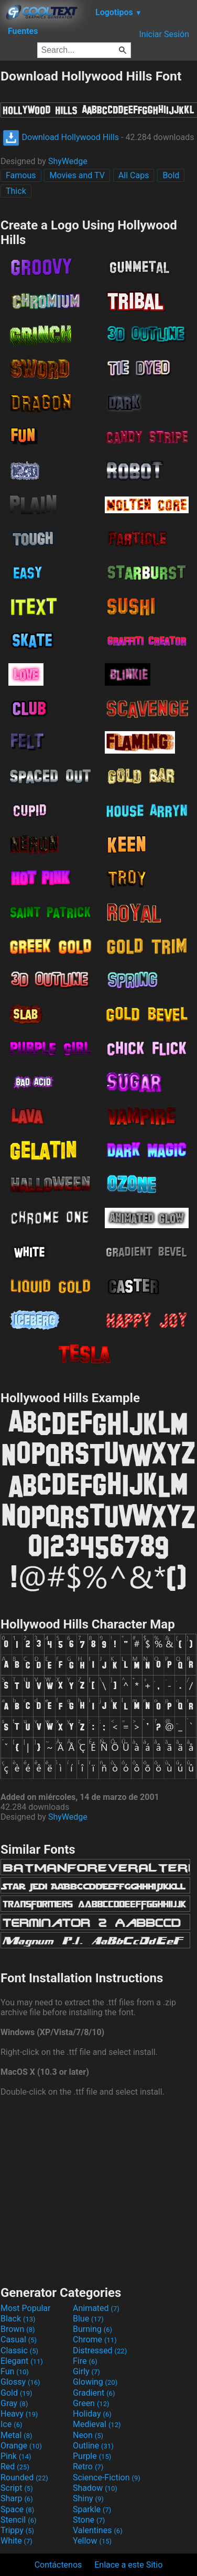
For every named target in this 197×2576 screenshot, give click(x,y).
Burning (92, 2329)
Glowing (95, 2382)
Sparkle (92, 2509)
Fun (15, 2371)
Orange (21, 2446)
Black (18, 2319)
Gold (16, 2393)
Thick (16, 191)
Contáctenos (58, 2565)
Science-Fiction (106, 2477)
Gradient (94, 2393)
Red (15, 2466)
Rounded (24, 2477)
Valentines (98, 2530)
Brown (18, 2329)
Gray (14, 2403)
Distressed (100, 2350)
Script (17, 2488)
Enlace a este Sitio (128, 2565)
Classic (19, 2350)
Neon (88, 2435)
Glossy (20, 2382)
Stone (89, 2520)
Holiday (92, 2414)
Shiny (88, 2498)
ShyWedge (67, 161)
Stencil (18, 2520)
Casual (19, 2339)
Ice (11, 2424)
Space (17, 2509)
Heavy (19, 2414)
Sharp (17, 2498)
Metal (16, 2435)
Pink (16, 2456)
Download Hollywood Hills (61, 137)
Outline (93, 2446)
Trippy (17, 2530)
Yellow (92, 2541)
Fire (85, 2361)
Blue (88, 2319)
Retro (88, 2466)
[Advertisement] (98, 2190)
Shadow (95, 2488)
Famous (21, 175)
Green (91, 2403)
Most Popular (26, 2308)
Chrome (95, 2339)
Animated (96, 2308)
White (16, 2541)
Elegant (22, 2361)
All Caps (133, 175)
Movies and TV (76, 175)
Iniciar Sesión (164, 34)
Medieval (97, 2424)
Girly (86, 2371)
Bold (170, 175)
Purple (92, 2456)
